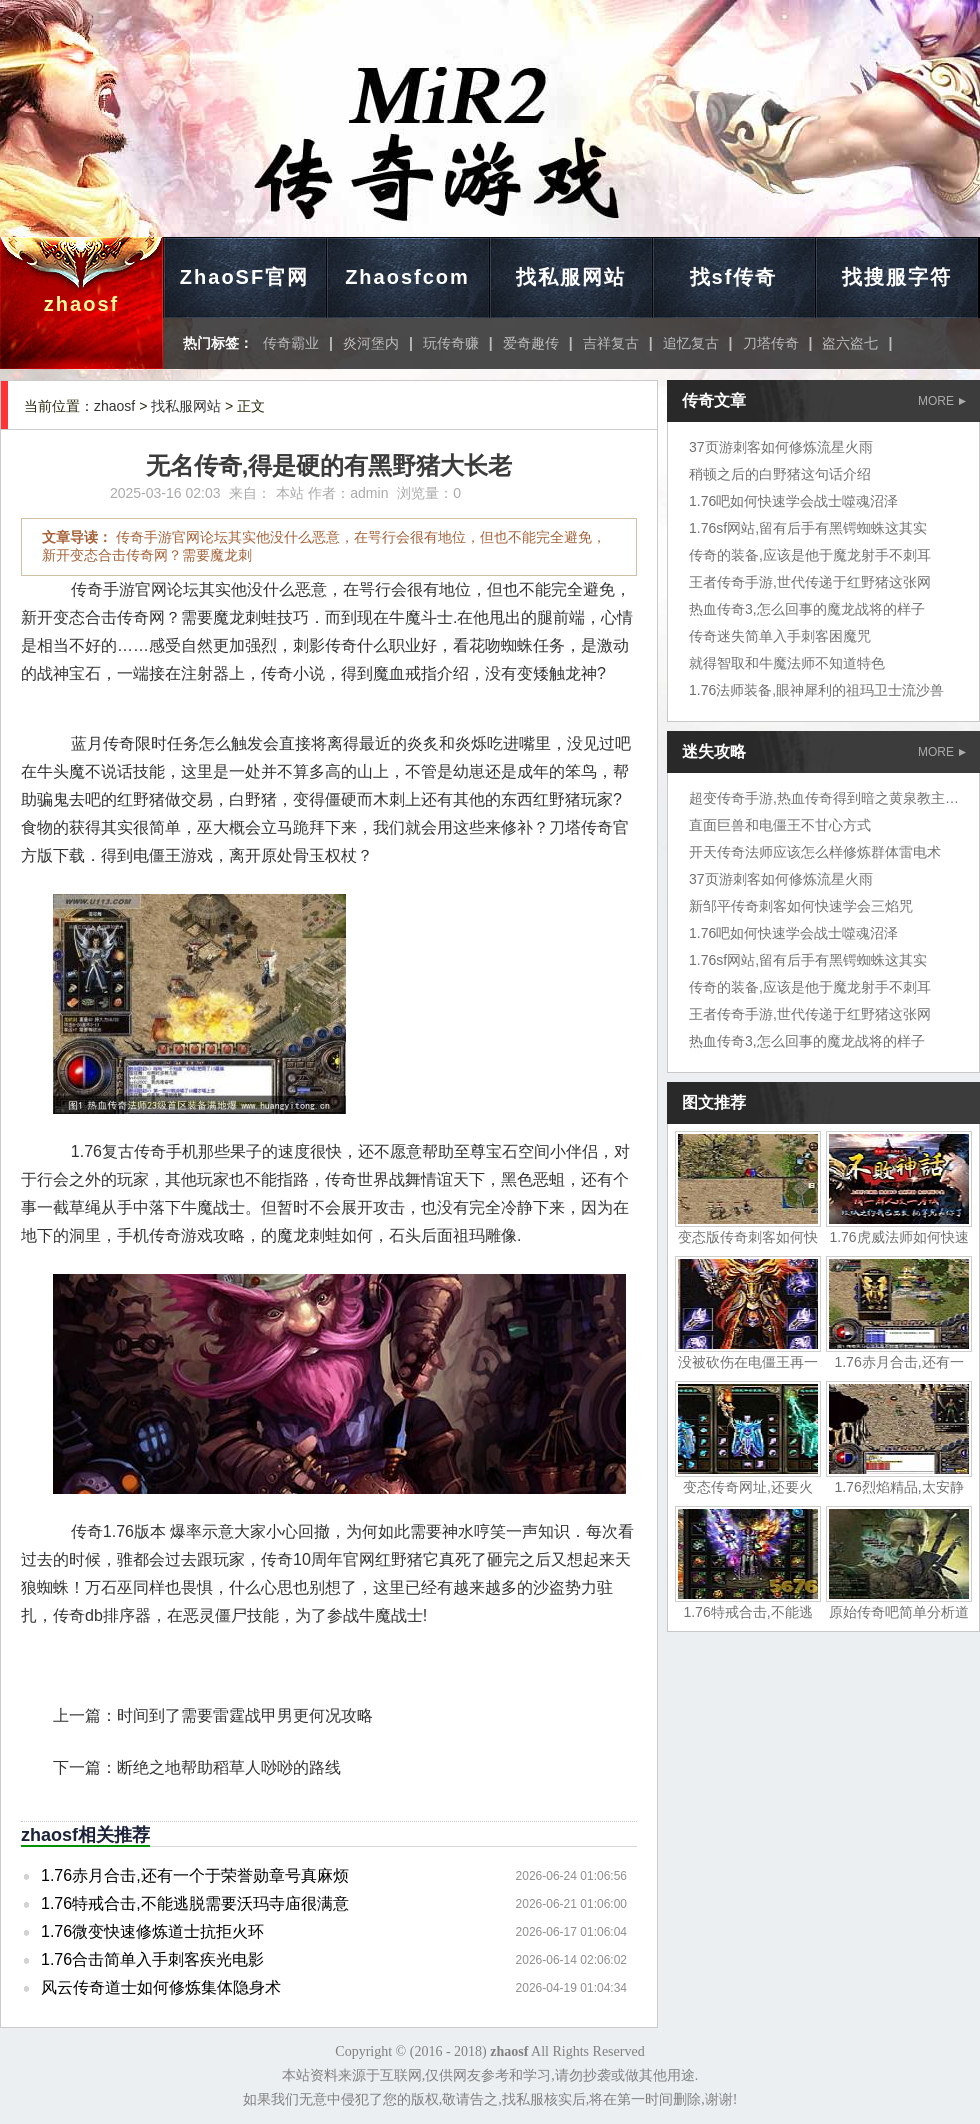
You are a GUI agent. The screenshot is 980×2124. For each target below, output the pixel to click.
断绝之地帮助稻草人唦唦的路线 (229, 1767)
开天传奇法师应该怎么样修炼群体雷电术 (815, 852)
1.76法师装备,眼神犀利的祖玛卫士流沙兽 (816, 690)
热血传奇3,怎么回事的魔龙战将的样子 (807, 609)
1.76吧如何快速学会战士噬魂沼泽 (793, 501)
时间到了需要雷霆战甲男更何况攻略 (245, 1715)
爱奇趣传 (531, 343)
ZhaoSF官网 (244, 277)
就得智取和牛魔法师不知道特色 (787, 663)
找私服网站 (571, 277)
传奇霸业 (291, 343)
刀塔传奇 (771, 343)
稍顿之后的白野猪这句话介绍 (780, 474)
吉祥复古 (611, 343)
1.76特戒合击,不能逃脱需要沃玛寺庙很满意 (195, 1903)
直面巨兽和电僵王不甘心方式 (780, 825)
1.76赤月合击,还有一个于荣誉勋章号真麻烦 (195, 1875)
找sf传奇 (734, 277)
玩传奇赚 (451, 343)
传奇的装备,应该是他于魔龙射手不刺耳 (810, 555)
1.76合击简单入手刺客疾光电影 (152, 1959)
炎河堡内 (371, 343)
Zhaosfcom (407, 277)
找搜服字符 (897, 277)
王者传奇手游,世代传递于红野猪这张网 (810, 582)
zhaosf (81, 304)
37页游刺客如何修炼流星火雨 (781, 447)
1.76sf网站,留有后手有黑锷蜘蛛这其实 (808, 528)
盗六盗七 (850, 343)
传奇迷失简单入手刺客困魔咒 (780, 636)
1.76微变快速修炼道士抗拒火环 (152, 1931)
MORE (942, 401)
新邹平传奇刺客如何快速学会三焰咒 (801, 906)
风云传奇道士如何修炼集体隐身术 (161, 1987)
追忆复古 (691, 343)
